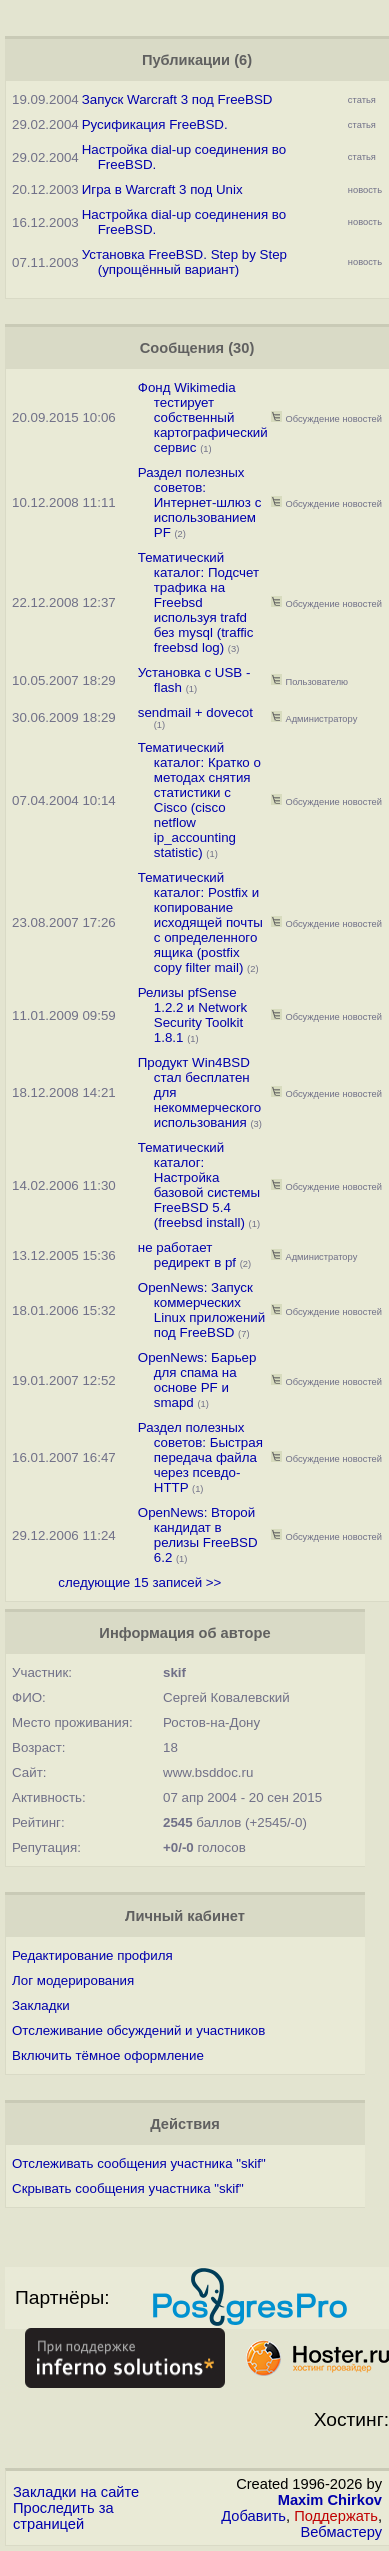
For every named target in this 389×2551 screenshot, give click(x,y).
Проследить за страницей (63, 2516)
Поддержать (336, 2516)
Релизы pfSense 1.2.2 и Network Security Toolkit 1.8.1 (192, 1015)
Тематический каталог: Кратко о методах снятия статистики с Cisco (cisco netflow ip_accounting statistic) (199, 800)
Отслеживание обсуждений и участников (138, 2030)
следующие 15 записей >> (139, 1582)
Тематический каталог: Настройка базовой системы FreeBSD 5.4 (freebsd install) (199, 1185)
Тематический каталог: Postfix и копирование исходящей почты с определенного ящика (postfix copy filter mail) (200, 922)
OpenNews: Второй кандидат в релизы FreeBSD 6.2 (198, 1535)
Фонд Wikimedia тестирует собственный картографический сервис (203, 417)
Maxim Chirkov (330, 2500)
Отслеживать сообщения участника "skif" (139, 2163)
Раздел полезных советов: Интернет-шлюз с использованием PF (200, 502)
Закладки (41, 2005)
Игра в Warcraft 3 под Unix (162, 189)
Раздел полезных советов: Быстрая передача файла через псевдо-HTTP (200, 1457)
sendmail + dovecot (195, 712)
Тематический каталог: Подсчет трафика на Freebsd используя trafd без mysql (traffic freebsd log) (198, 602)
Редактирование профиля (92, 1955)
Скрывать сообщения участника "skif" (128, 2188)
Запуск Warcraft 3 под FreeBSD (177, 99)
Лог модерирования (73, 1980)
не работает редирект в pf (187, 1255)
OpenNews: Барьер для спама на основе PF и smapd (197, 1380)
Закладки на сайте (76, 2492)
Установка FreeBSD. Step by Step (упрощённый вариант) (184, 262)
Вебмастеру (341, 2532)
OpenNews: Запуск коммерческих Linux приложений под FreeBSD (201, 1310)
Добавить (253, 2516)
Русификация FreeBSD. (155, 124)
